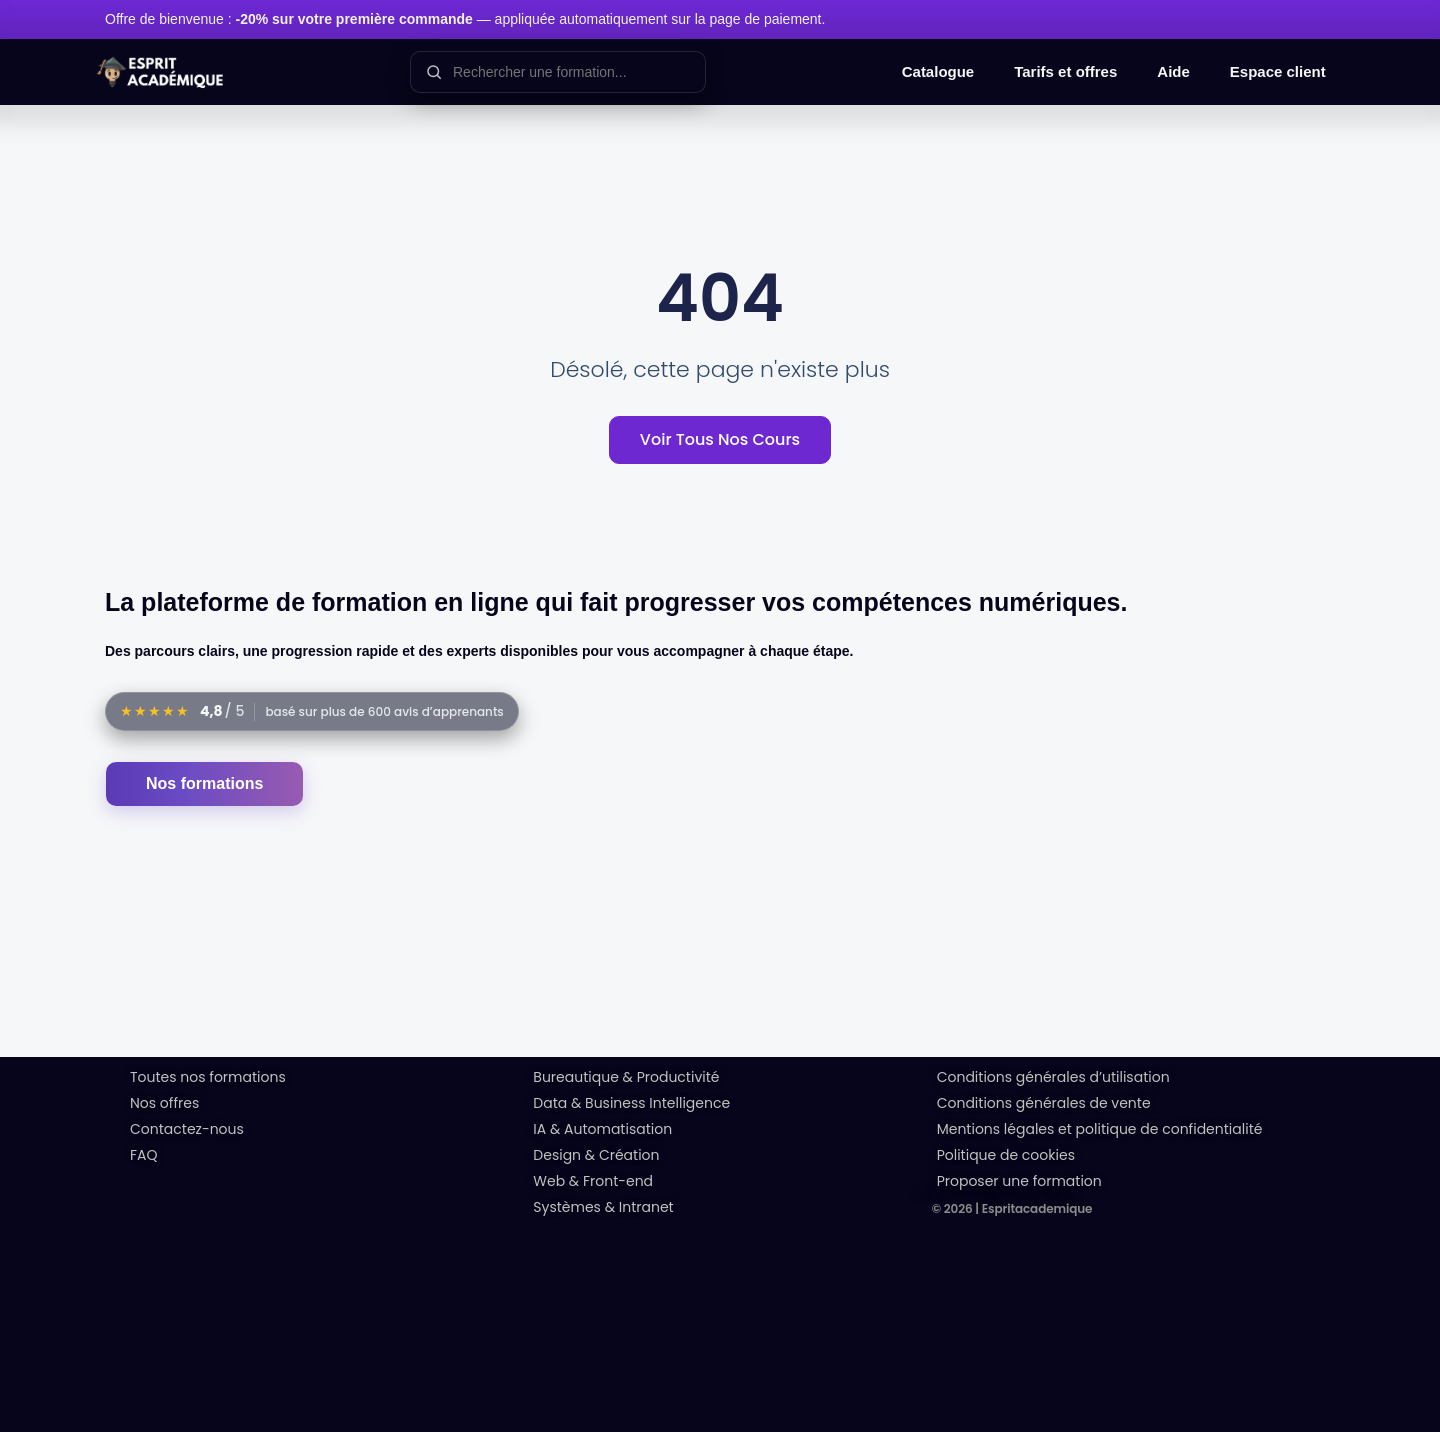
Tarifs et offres (1065, 71)
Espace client (1278, 71)
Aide (1173, 71)
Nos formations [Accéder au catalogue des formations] (204, 783)
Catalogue (938, 71)
